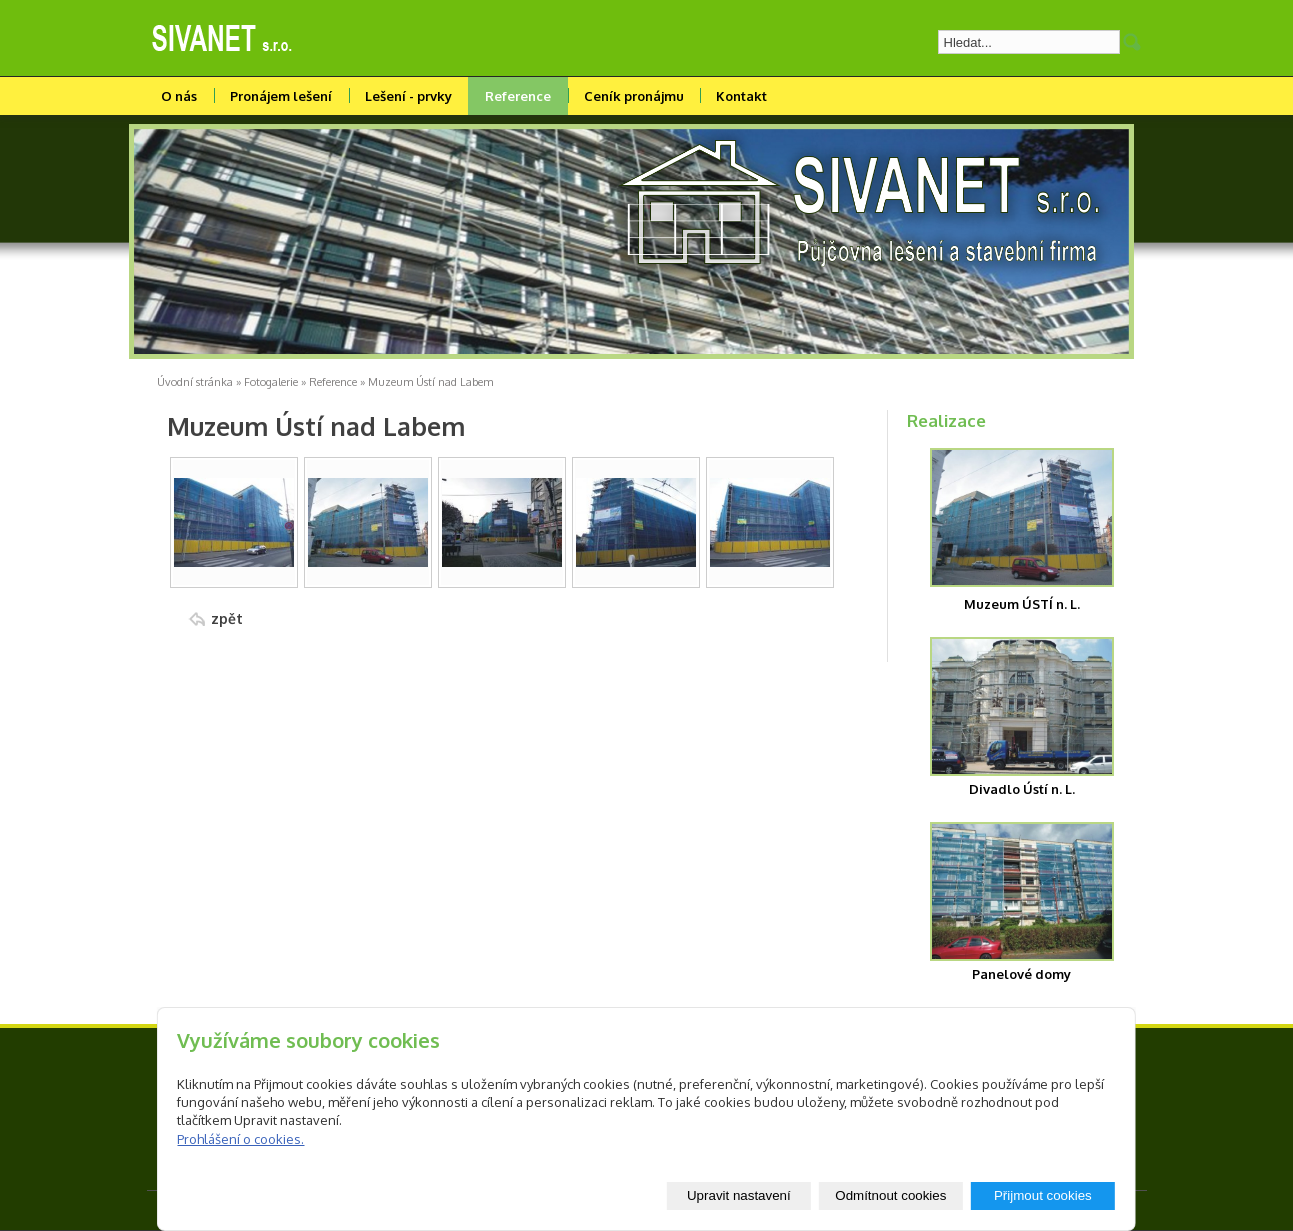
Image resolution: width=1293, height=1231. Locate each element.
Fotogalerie (271, 382)
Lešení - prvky (408, 96)
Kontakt (741, 96)
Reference (518, 96)
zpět (227, 618)
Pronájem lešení (281, 96)
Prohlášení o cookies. (240, 1139)
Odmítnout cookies (890, 1195)
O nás (179, 96)
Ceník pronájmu (634, 96)
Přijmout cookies (1043, 1195)
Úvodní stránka (195, 382)
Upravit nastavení (739, 1195)
